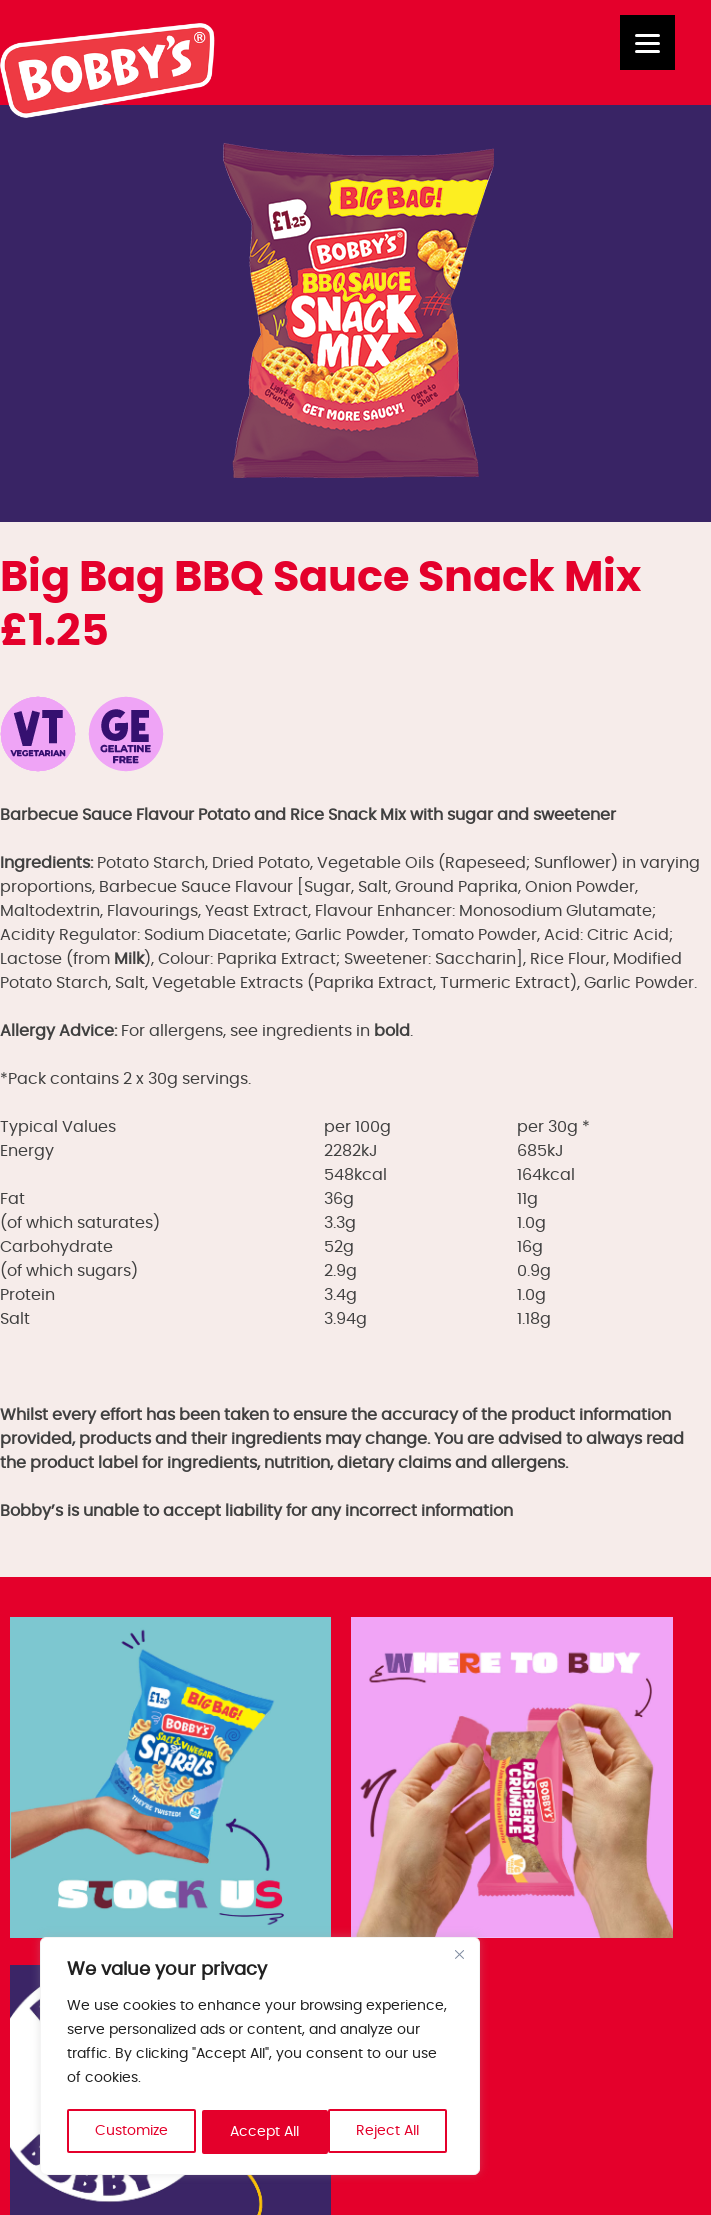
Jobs (33, 2044)
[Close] (459, 1958)
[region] (260, 2058)
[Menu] (647, 42)
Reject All (262, 2132)
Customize (131, 2132)
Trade (38, 2068)
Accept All (391, 2132)
